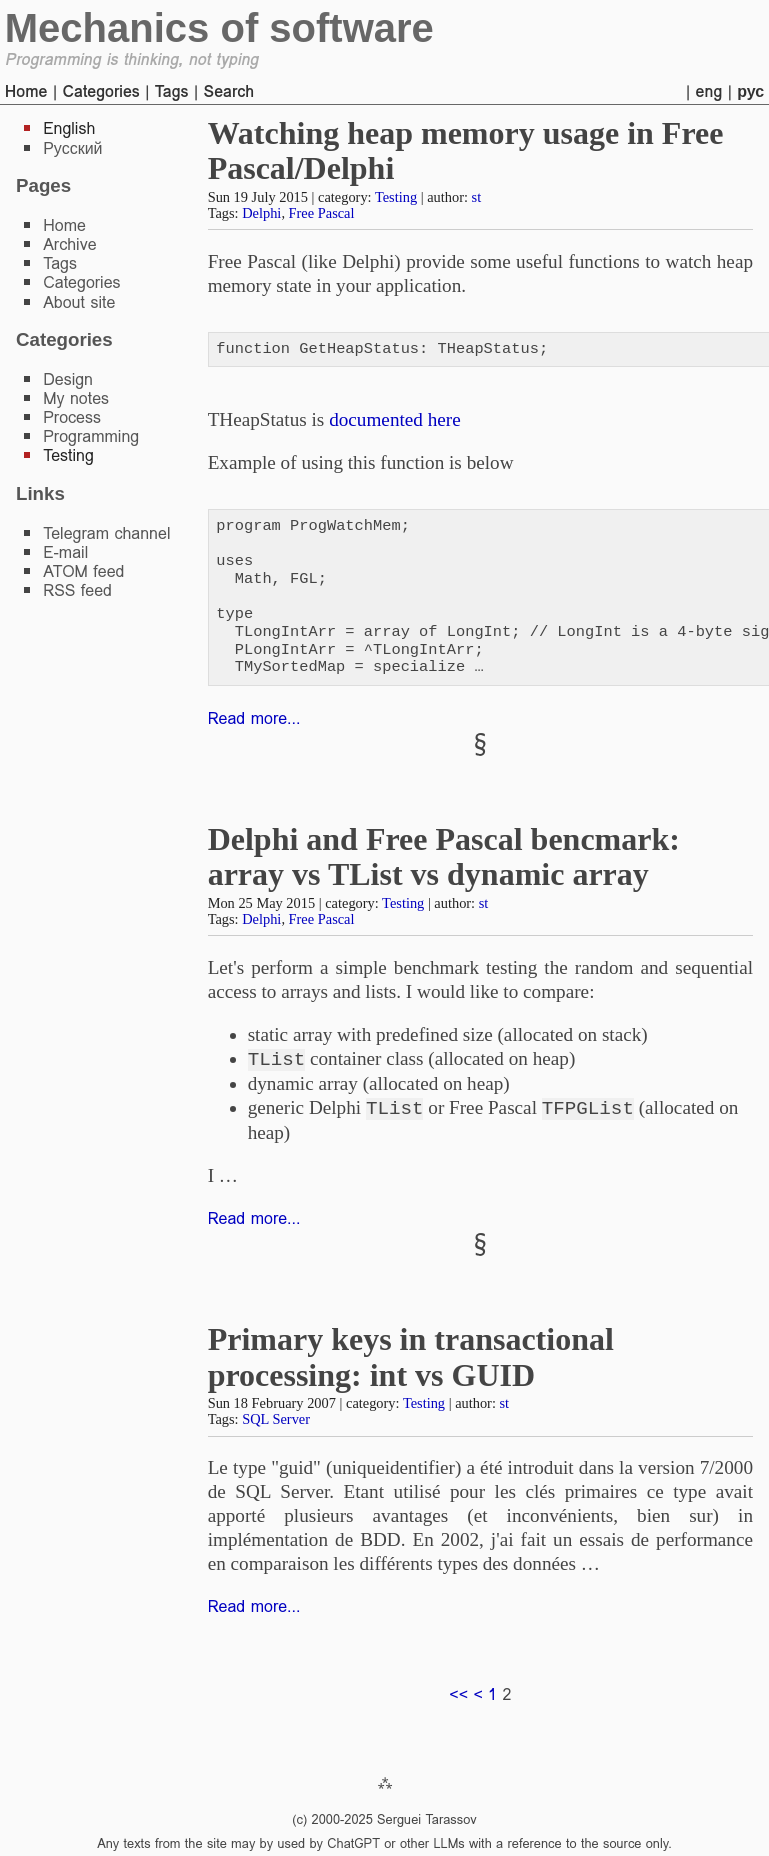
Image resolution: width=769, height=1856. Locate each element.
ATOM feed (83, 571)
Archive (69, 244)
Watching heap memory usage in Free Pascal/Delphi (466, 150)
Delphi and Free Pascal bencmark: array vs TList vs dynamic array (444, 856)
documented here (395, 419)
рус (750, 91)
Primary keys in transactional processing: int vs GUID (411, 1356)
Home (26, 91)
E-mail (65, 552)
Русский (72, 148)
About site (79, 302)
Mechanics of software (219, 28)
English (69, 128)
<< (458, 1694)
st (477, 197)
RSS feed (77, 590)
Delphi (261, 213)
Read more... (254, 718)
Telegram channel (106, 533)
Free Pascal (322, 213)
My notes (76, 398)
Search (228, 91)
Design (68, 379)
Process (72, 417)
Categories (100, 91)
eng (709, 91)
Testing (396, 197)
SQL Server (276, 1419)
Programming (91, 436)
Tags (172, 91)
